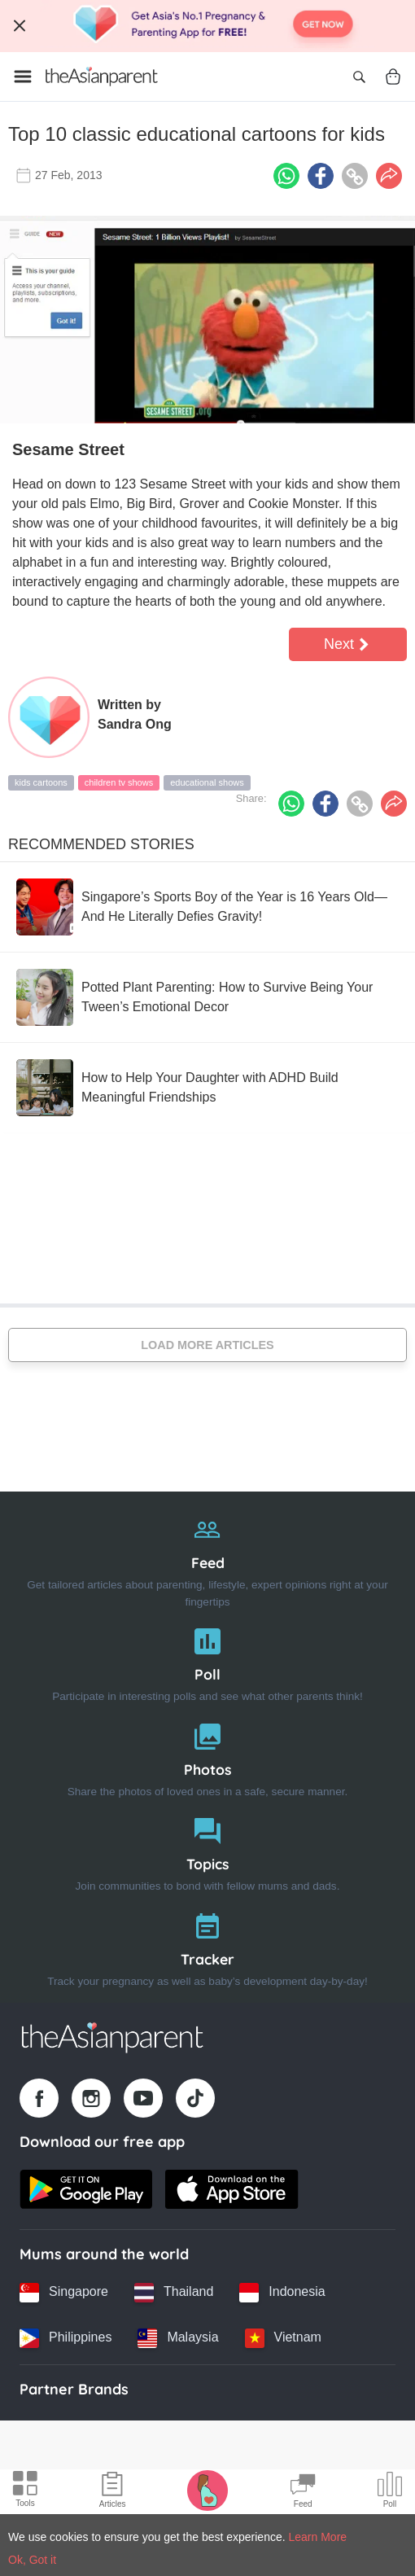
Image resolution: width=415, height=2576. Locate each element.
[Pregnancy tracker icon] (207, 2489)
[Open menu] (23, 76)
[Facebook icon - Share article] (321, 176)
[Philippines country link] (65, 2338)
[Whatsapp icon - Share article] (286, 176)
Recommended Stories (101, 844)
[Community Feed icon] (303, 2492)
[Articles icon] (112, 2492)
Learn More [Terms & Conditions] (318, 2536)
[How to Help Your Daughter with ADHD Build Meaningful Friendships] (207, 1087)
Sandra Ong (135, 724)
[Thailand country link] (173, 2292)
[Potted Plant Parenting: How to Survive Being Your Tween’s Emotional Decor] (207, 997)
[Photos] (207, 1756)
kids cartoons (41, 782)
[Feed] (207, 1557)
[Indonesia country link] (282, 2292)
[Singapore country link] (64, 2292)
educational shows (207, 782)
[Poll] (207, 1661)
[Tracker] (207, 1946)
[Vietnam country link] (283, 2338)
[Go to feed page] (102, 76)
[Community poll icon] (390, 2492)
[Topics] (207, 1851)
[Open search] (359, 76)
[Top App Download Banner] (207, 26)
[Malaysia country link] (178, 2338)
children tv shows (119, 782)
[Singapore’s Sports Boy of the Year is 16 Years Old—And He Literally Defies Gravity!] (207, 906)
